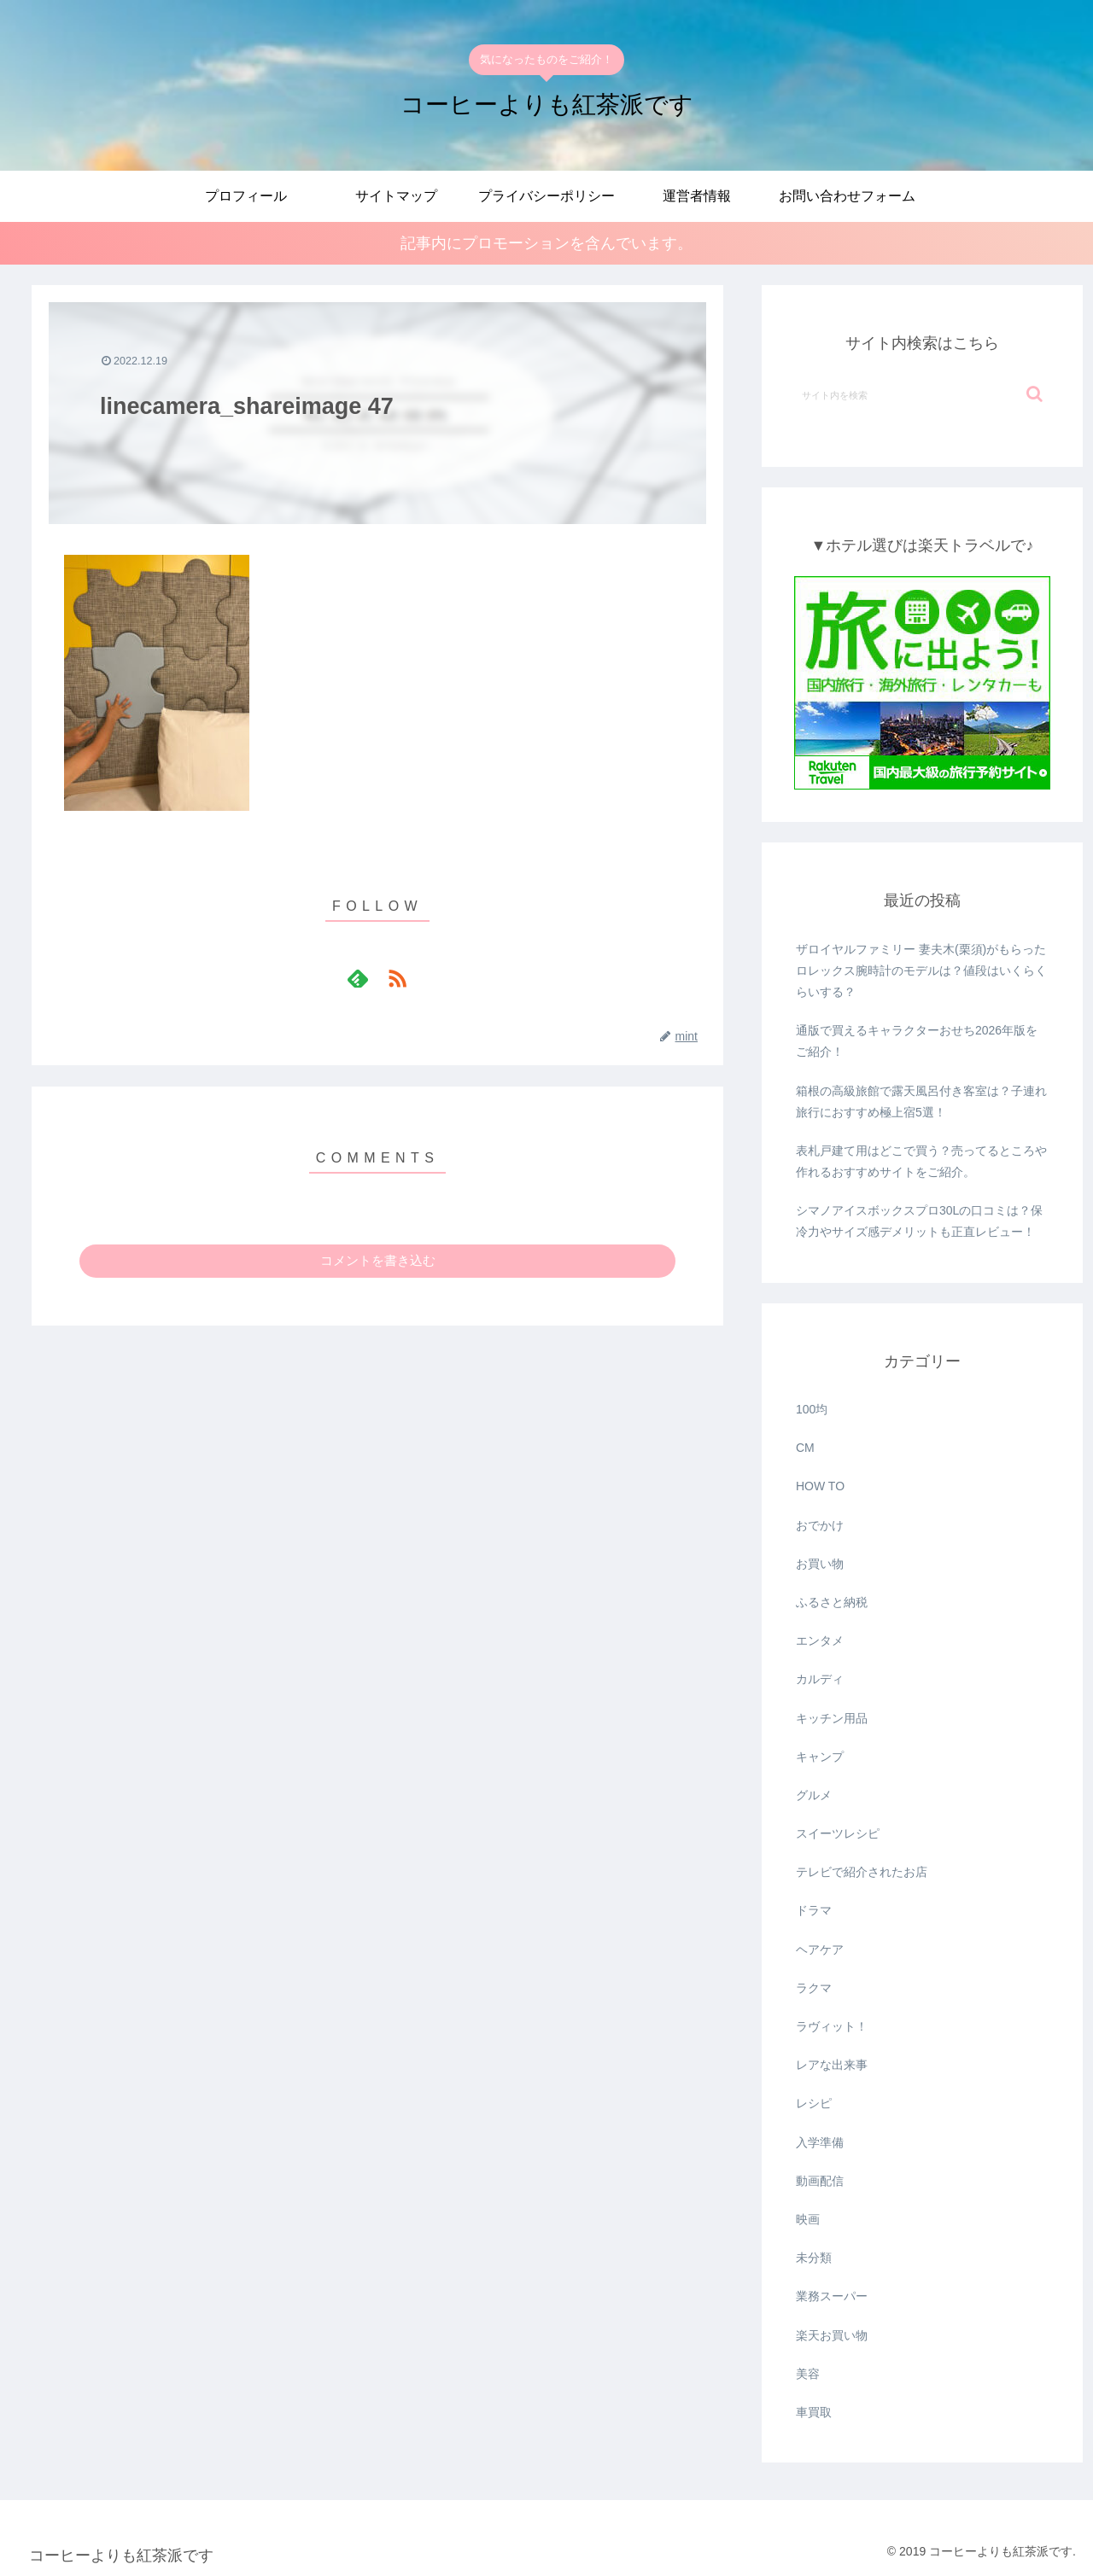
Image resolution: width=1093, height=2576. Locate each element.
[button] (1034, 394)
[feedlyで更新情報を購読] (358, 978)
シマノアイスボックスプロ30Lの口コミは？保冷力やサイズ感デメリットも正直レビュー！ (919, 1220)
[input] (922, 394)
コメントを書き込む (377, 1260)
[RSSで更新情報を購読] (397, 978)
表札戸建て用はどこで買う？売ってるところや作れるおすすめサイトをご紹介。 (921, 1161)
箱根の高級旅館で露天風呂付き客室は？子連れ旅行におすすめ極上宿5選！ (921, 1101)
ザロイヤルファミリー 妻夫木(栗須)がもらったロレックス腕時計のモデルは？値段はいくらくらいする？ (921, 970)
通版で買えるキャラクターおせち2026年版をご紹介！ (916, 1040)
